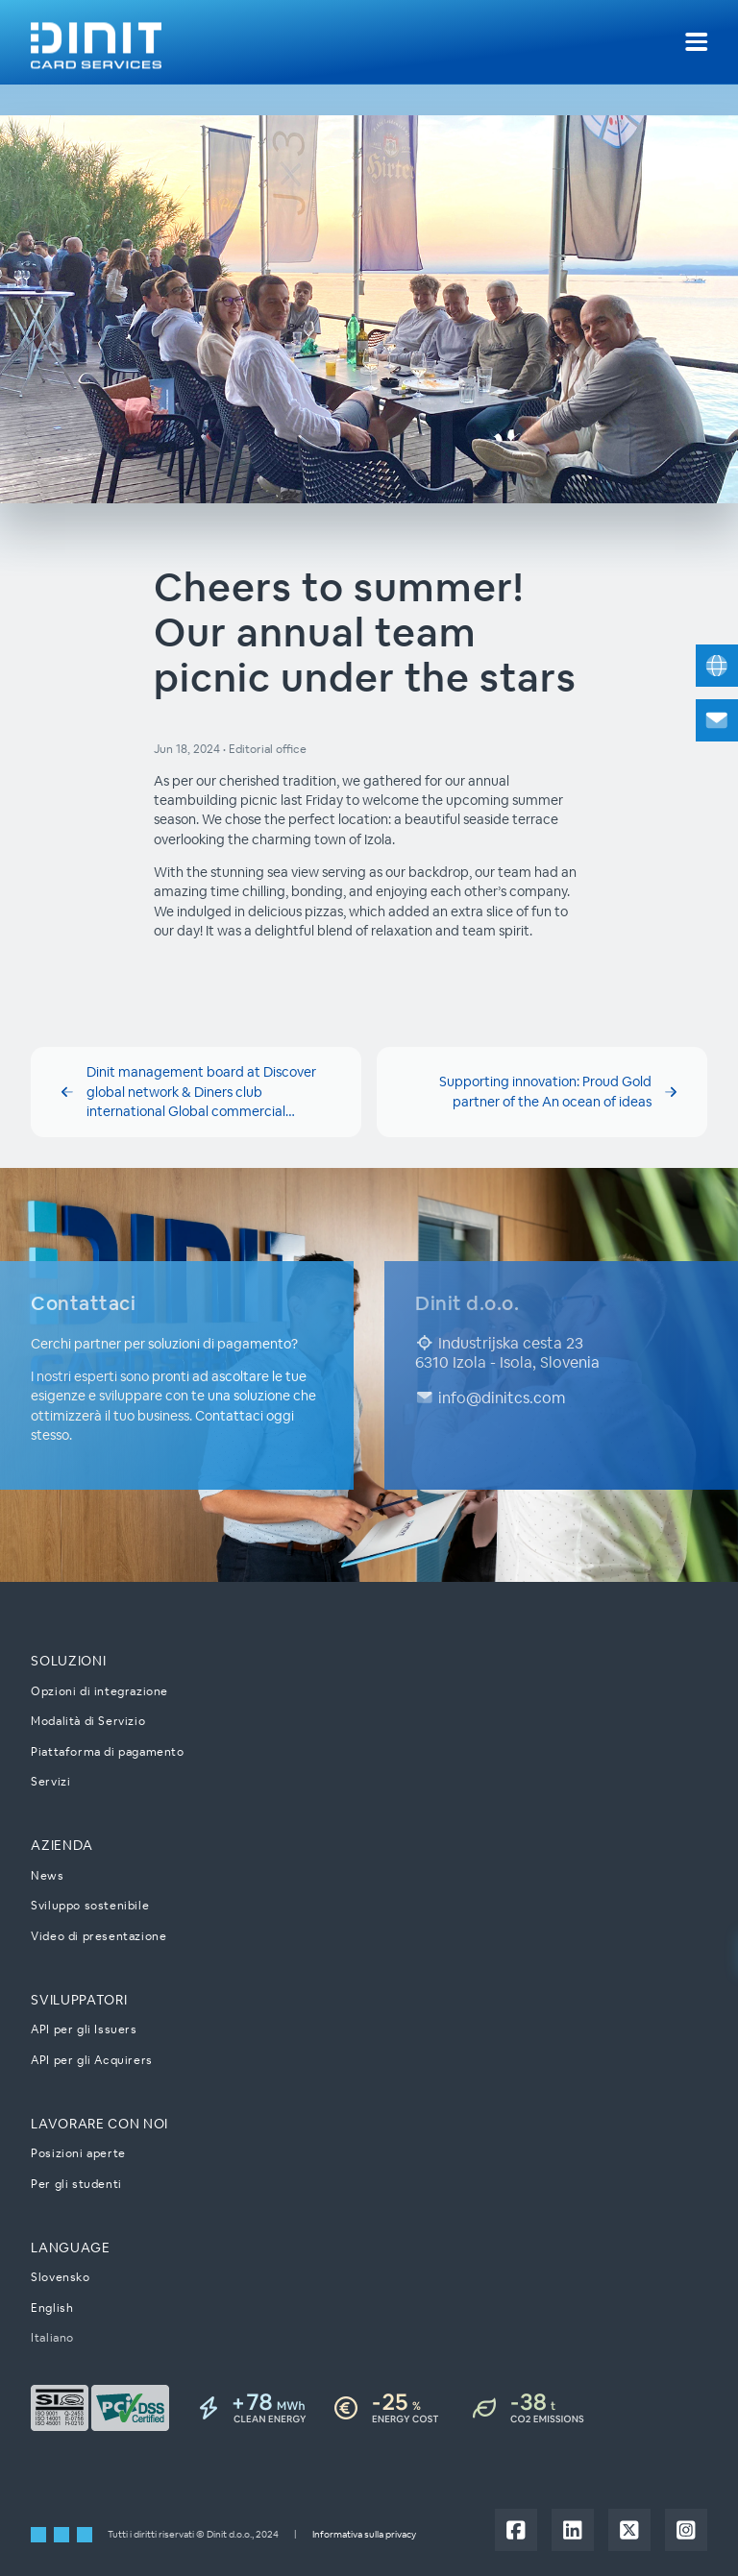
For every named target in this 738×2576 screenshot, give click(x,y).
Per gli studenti (76, 2183)
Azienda (62, 1845)
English (52, 2307)
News (47, 1875)
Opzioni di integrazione (99, 1690)
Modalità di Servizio (88, 1720)
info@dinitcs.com (490, 1397)
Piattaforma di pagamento (107, 1751)
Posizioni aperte (78, 2153)
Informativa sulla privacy (364, 2533)
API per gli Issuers (83, 2029)
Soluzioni (68, 1660)
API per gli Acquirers (92, 2060)
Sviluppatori (79, 1999)
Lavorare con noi (99, 2123)
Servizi (50, 1781)
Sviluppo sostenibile (90, 1905)
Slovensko (60, 2277)
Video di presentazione (98, 1936)
